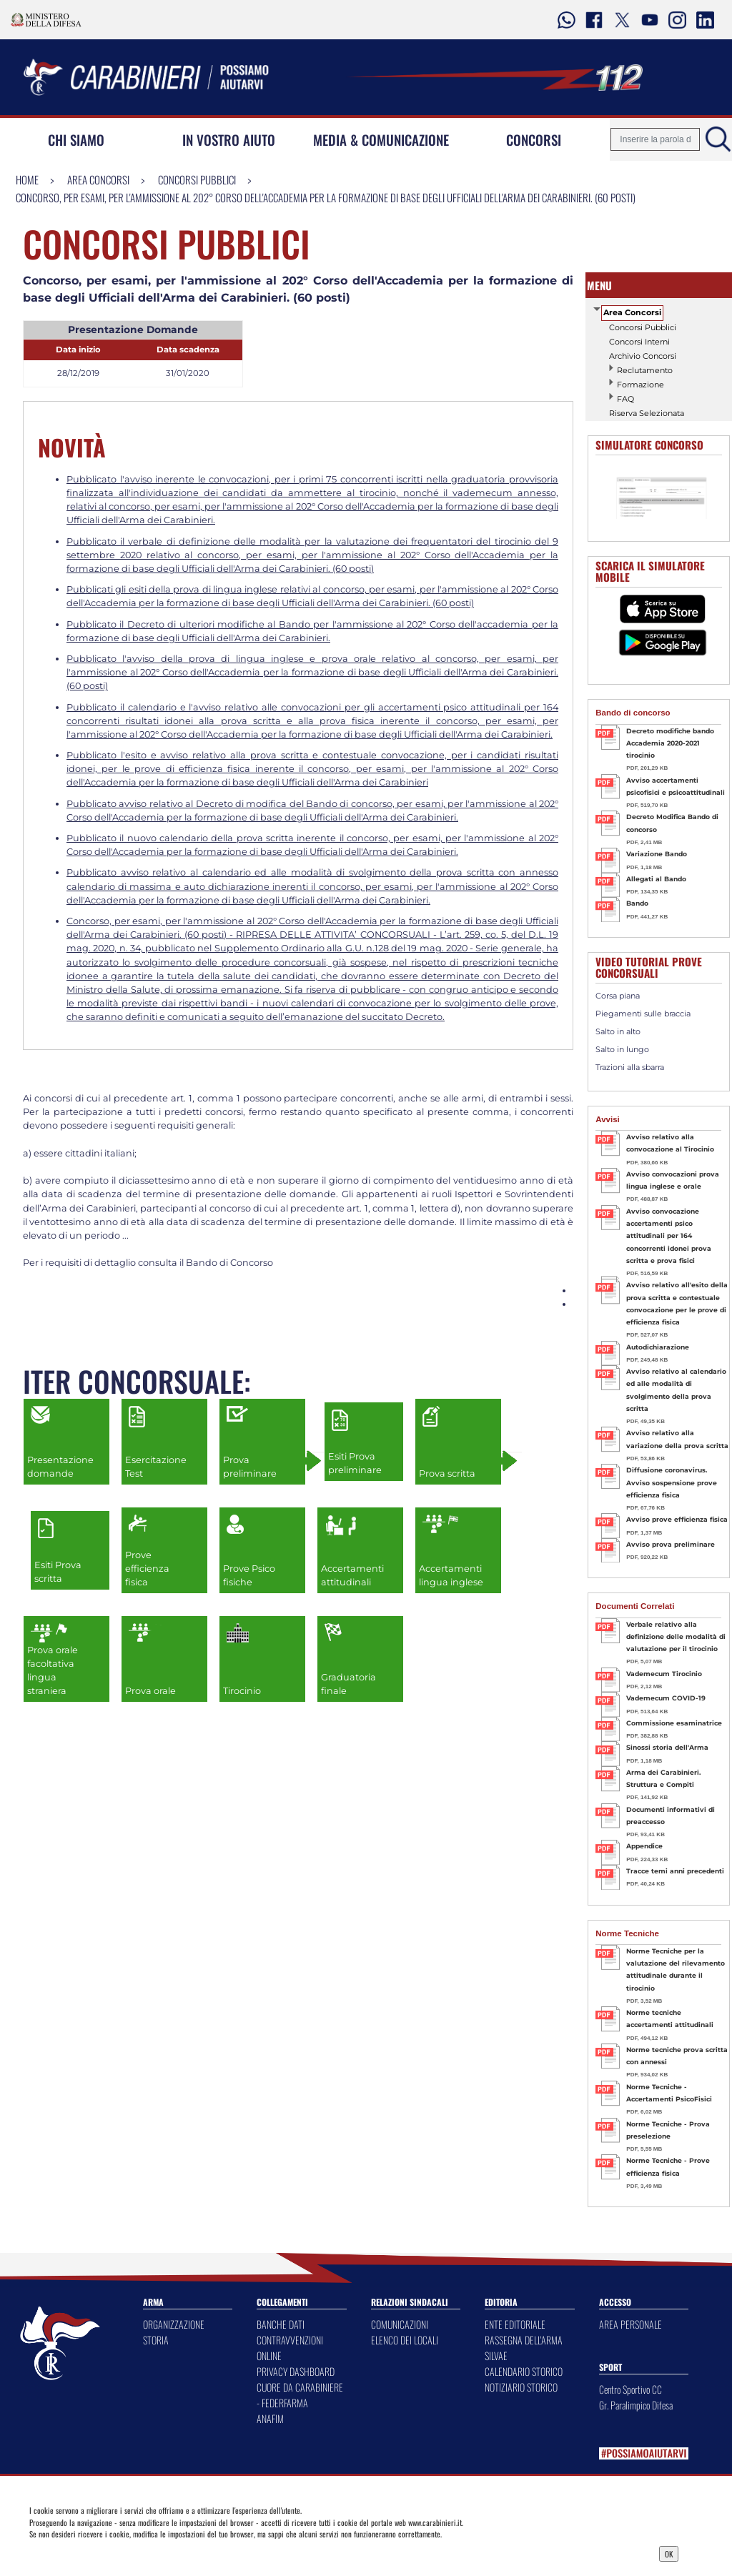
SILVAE (496, 2355)
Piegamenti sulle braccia (643, 1014)
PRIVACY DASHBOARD (296, 2371)
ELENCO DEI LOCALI (404, 2339)
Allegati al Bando (656, 879)
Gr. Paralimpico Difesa (636, 2404)
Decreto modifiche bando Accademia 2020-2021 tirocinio (670, 743)
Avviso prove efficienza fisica (677, 1519)
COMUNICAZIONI (399, 2324)
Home (27, 179)
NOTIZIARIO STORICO (521, 2386)
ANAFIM (270, 2418)
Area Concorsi (98, 179)
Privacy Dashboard (111, 2552)
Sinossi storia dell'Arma (667, 1747)
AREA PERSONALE (630, 2324)
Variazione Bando (656, 854)
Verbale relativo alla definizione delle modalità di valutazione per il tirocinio (676, 1636)
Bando (637, 903)
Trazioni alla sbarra (629, 1067)
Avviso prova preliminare (670, 1544)
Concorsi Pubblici (197, 179)
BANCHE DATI (281, 2324)
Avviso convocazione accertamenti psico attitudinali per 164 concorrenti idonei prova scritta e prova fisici (668, 1235)
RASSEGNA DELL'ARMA (524, 2339)
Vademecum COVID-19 (666, 1698)
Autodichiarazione (657, 1347)
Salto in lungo (622, 1049)
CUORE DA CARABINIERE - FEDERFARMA (300, 2394)
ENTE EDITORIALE (515, 2324)
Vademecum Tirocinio (664, 1674)
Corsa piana (617, 996)
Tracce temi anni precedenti (675, 1871)
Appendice (644, 1846)
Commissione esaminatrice (674, 1723)
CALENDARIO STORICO (524, 2371)
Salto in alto (617, 1031)
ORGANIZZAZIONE (173, 2324)
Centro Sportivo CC (630, 2389)
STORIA (156, 2339)
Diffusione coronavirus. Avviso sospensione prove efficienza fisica (671, 1482)
